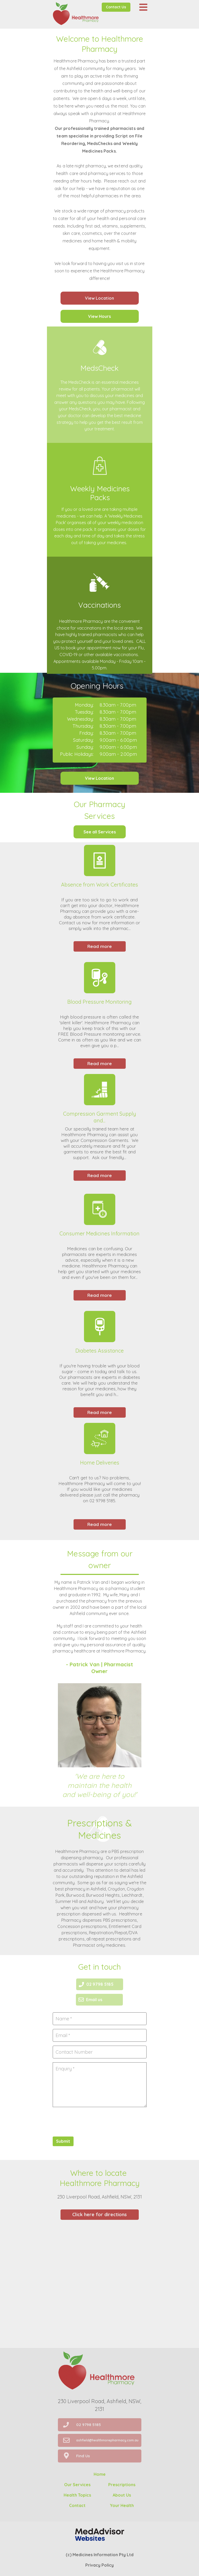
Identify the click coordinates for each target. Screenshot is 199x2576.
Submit (63, 2141)
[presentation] (92, 2121)
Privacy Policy (99, 2565)
